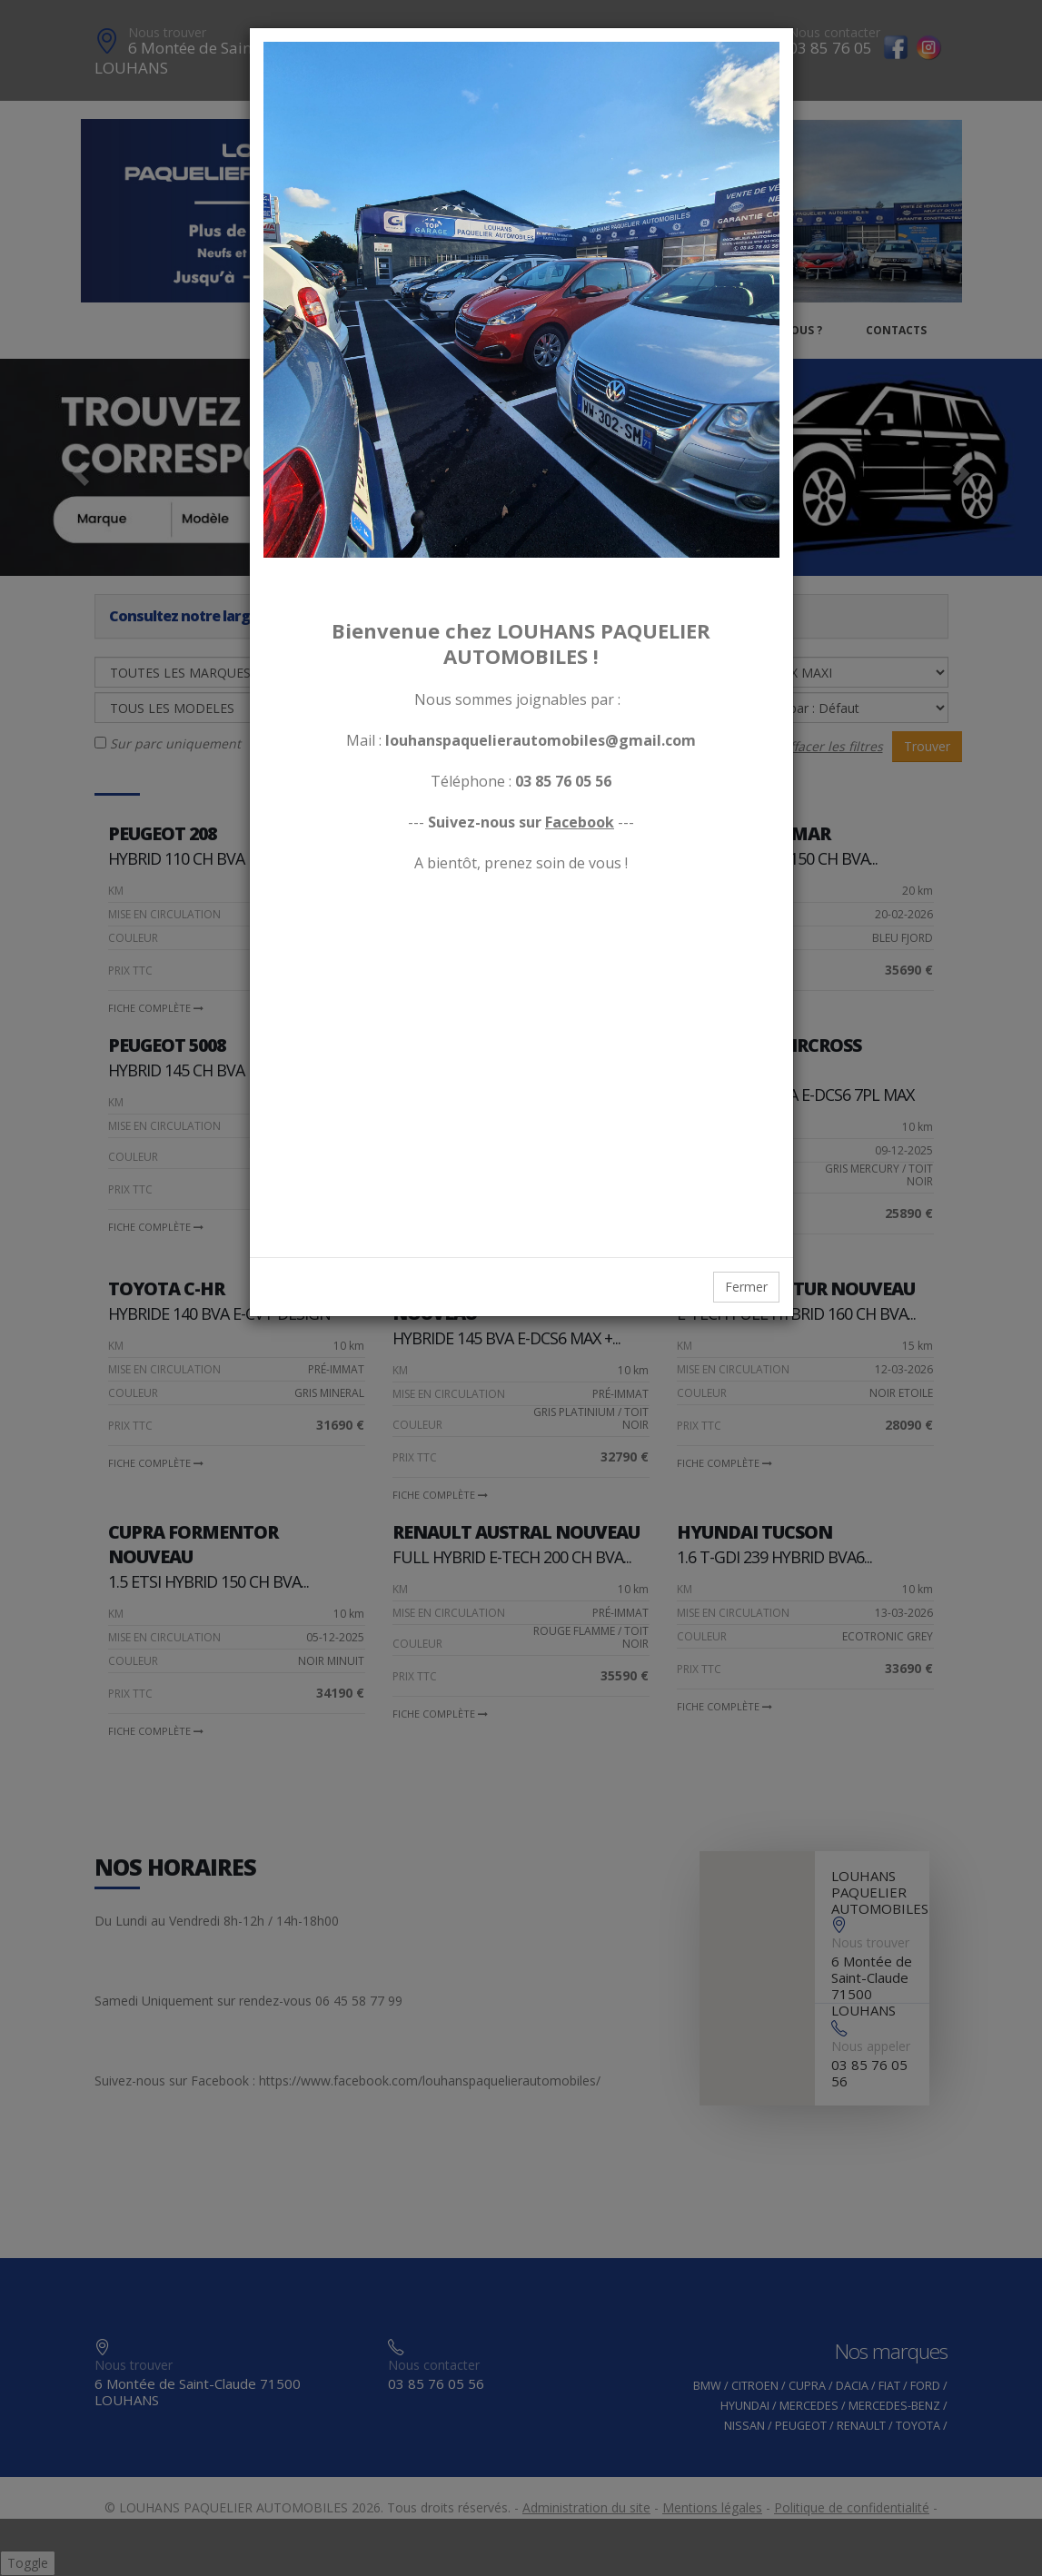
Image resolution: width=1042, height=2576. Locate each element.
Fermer (746, 1286)
